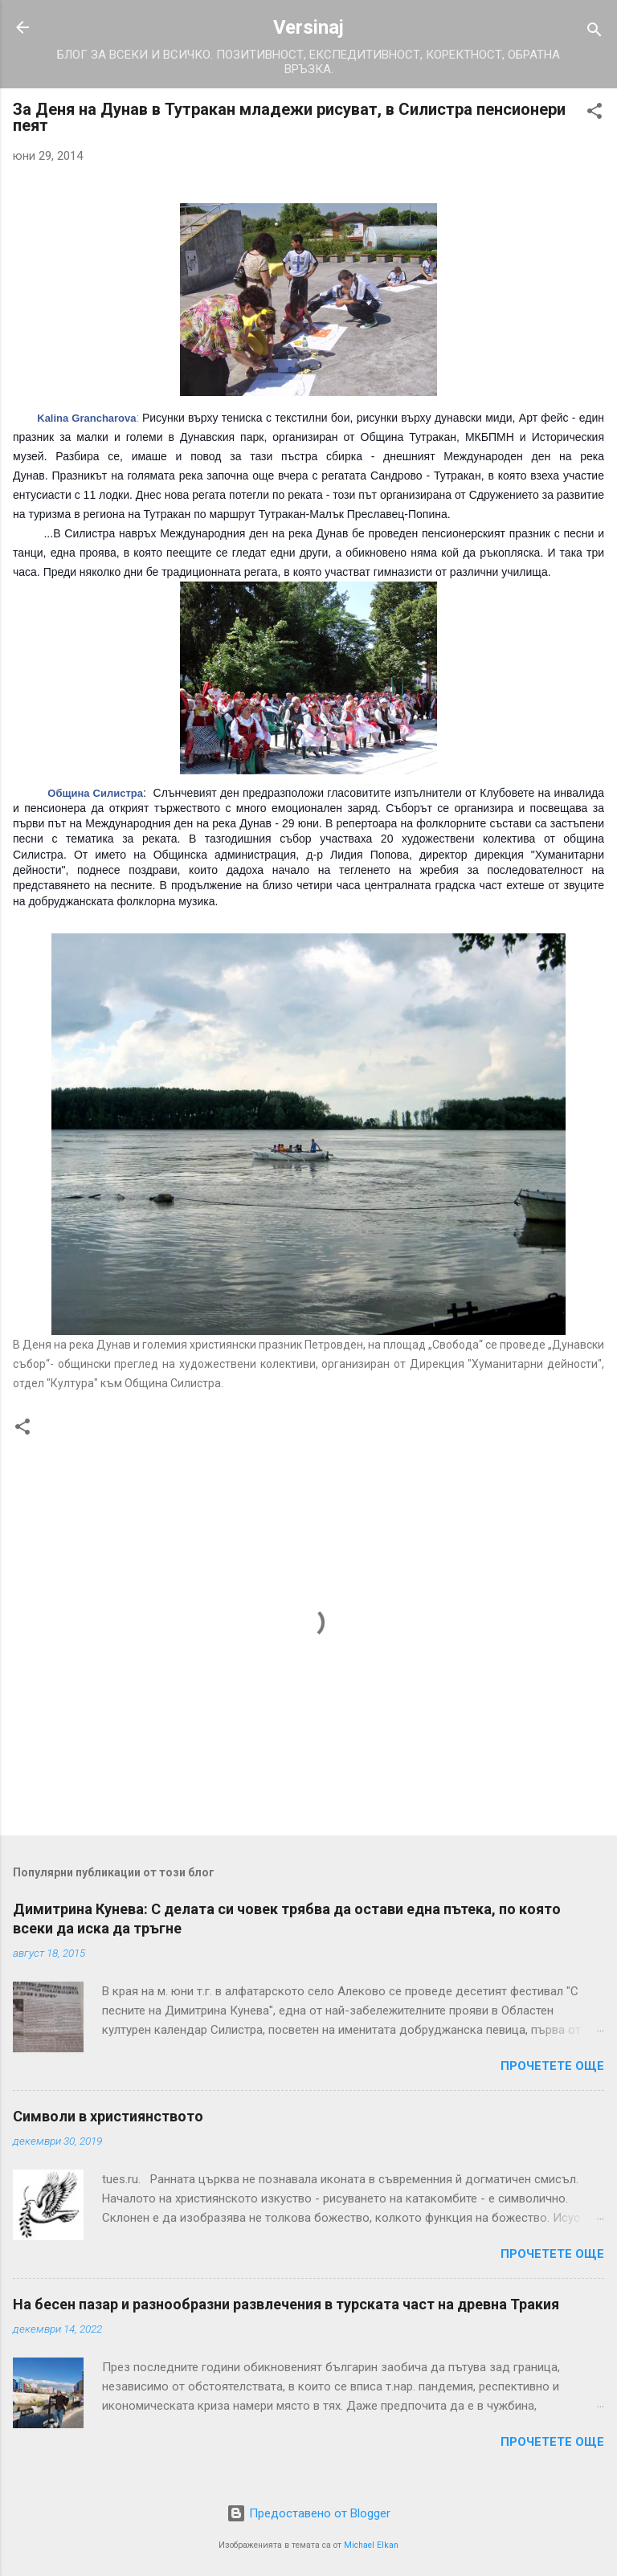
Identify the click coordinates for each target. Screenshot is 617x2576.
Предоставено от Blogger (308, 2513)
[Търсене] (594, 32)
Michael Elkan (371, 2545)
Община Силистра (95, 793)
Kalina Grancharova (86, 418)
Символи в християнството (108, 2116)
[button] (594, 113)
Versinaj (308, 27)
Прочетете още (552, 2066)
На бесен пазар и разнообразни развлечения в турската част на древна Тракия (286, 2304)
